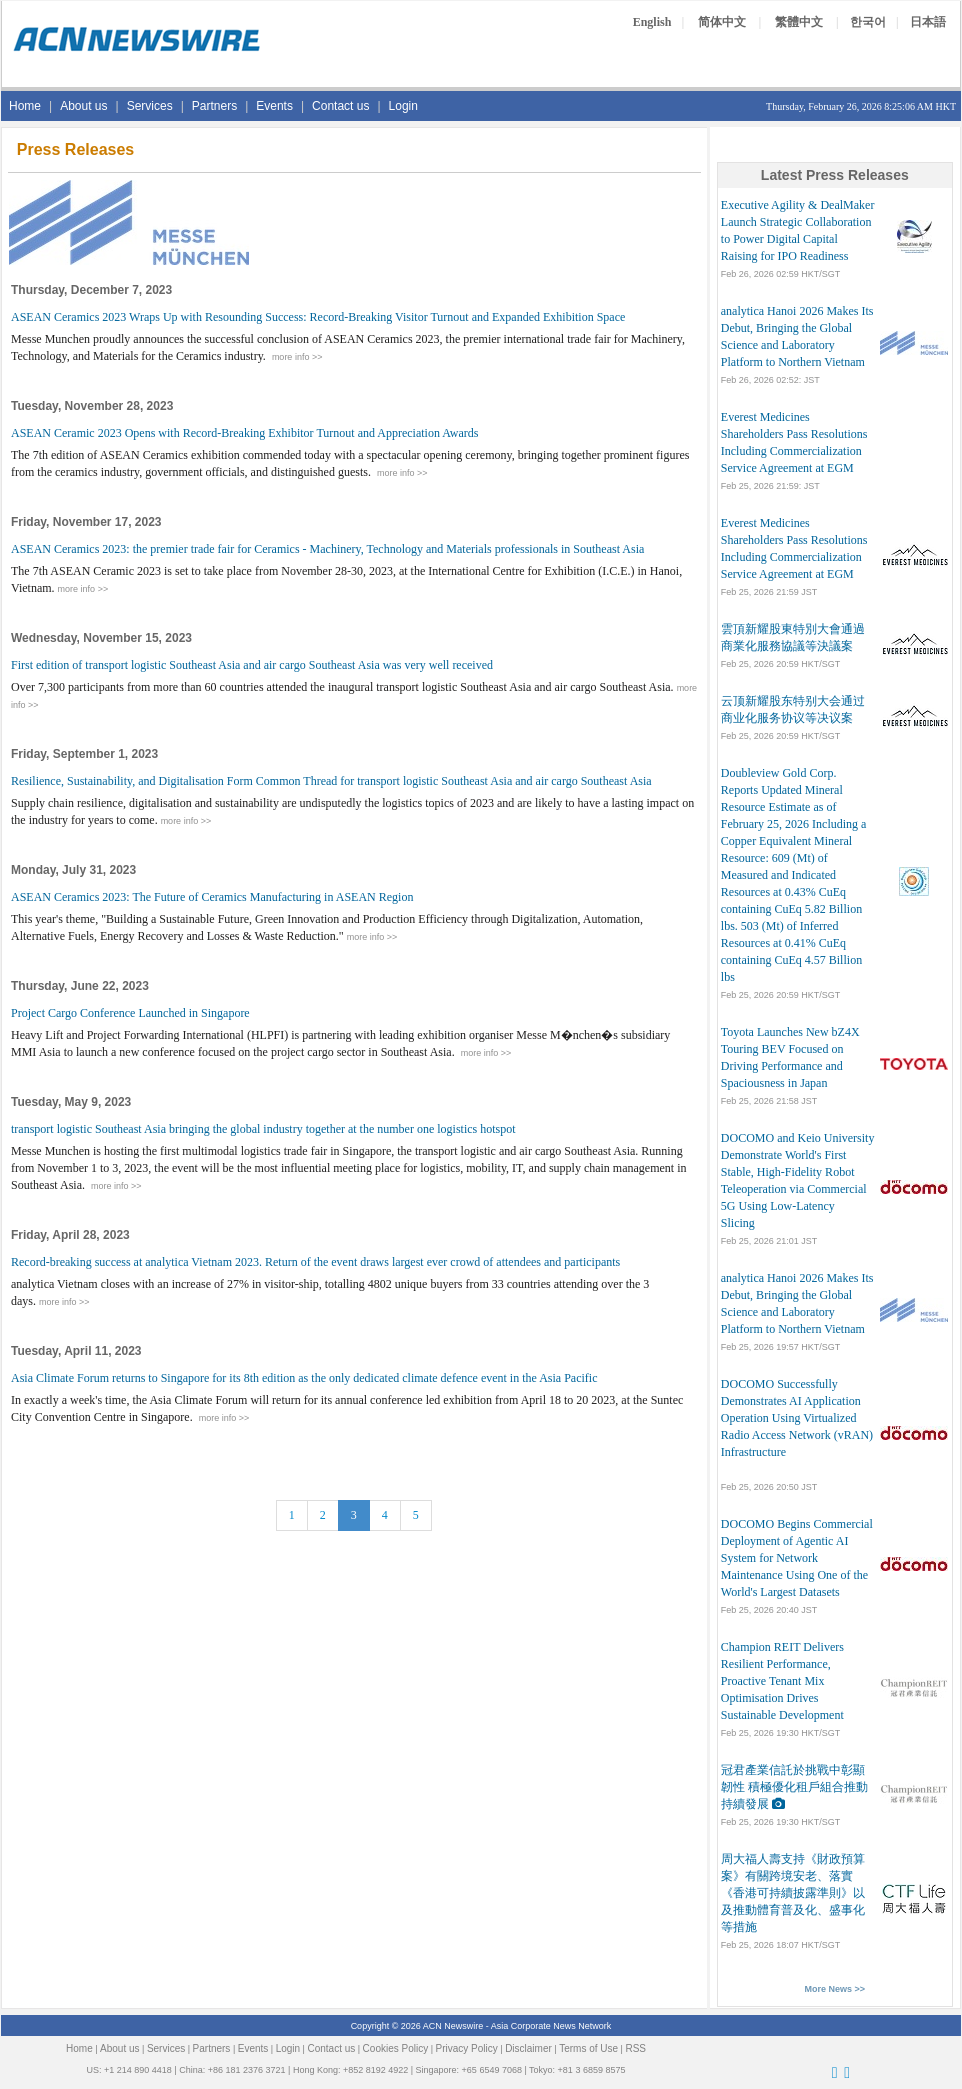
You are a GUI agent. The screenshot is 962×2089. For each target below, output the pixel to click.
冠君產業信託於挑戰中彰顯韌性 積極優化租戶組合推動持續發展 (794, 1787)
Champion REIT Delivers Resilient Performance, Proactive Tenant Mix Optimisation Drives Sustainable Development (782, 1681)
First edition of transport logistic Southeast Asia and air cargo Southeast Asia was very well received (252, 665)
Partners (214, 106)
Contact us (340, 106)
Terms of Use (588, 2048)
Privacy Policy (467, 2048)
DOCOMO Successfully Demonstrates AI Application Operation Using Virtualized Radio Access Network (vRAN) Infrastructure (797, 1418)
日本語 (928, 22)
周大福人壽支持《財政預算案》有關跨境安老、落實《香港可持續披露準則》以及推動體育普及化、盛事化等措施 (793, 1893)
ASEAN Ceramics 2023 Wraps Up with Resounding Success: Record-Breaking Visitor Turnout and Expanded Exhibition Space (318, 317)
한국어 (868, 22)
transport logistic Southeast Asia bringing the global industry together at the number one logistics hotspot (263, 1129)
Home (25, 106)
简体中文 (722, 22)
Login (403, 106)
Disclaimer (528, 2048)
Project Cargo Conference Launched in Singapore (130, 1013)
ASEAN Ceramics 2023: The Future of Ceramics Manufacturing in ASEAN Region (212, 897)
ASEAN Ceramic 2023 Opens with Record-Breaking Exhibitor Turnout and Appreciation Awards (245, 433)
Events (274, 106)
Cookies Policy (396, 2048)
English (652, 22)
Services (150, 106)
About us (83, 106)
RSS (635, 2048)
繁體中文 (799, 22)
